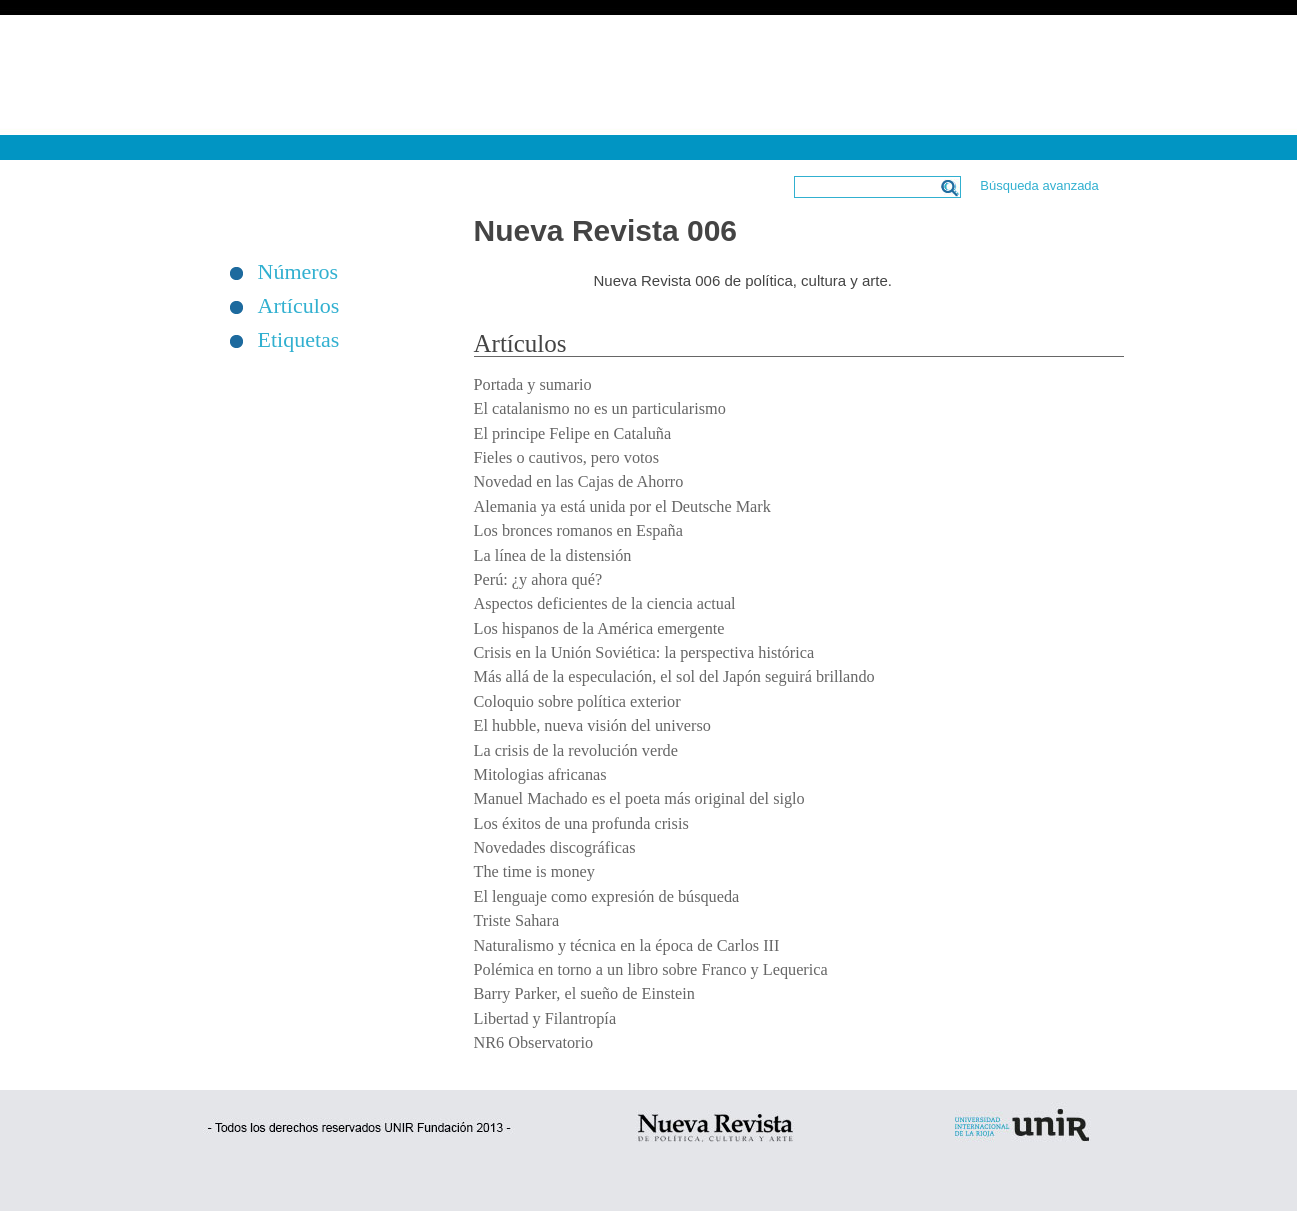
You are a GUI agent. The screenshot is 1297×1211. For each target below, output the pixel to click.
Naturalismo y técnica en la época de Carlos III (627, 946)
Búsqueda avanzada (1039, 185)
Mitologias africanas (540, 775)
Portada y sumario (533, 385)
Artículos (299, 306)
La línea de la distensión (553, 556)
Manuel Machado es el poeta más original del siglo (639, 799)
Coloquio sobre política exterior (577, 702)
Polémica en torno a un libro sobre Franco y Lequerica (651, 970)
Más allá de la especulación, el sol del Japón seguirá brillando (674, 677)
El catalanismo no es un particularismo (600, 409)
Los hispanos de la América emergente (599, 629)
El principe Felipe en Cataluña (573, 434)
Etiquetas (299, 340)
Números (298, 272)
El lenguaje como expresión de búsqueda (607, 897)
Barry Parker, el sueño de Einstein (584, 994)
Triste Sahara (517, 921)
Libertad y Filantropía (545, 1019)
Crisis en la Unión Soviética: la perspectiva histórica (644, 653)
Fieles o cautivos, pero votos (567, 458)
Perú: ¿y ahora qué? (538, 580)
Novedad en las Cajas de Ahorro (579, 482)
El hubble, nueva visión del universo (592, 726)
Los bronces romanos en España (578, 531)
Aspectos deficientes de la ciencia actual (605, 604)
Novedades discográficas (555, 848)
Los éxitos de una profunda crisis (581, 824)
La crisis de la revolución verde (576, 751)
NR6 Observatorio (534, 1043)
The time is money (534, 872)
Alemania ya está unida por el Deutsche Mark (622, 507)
